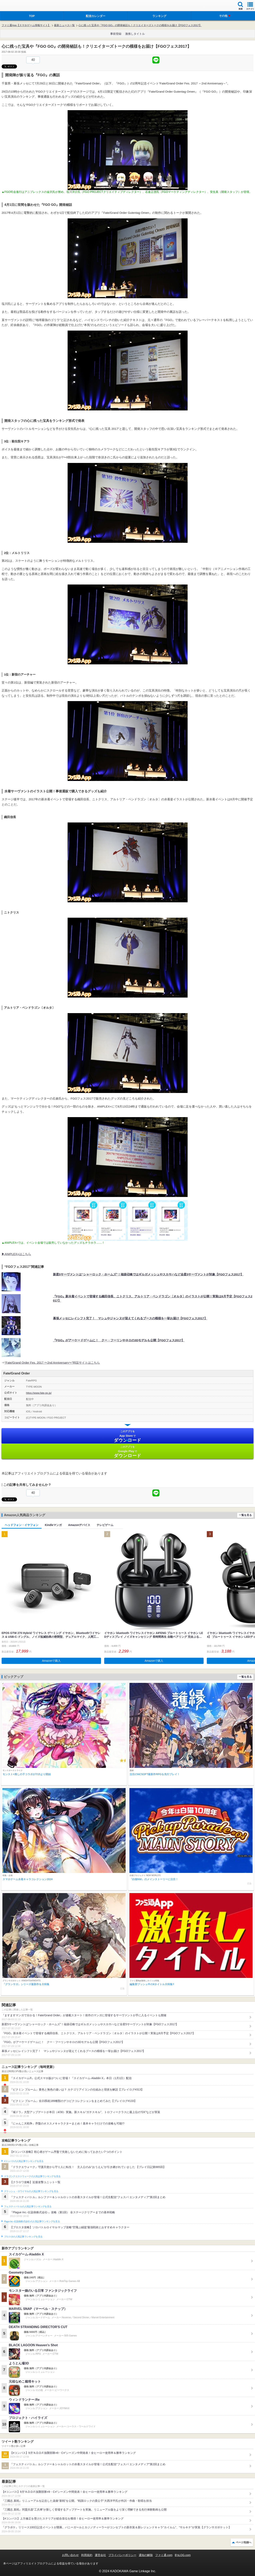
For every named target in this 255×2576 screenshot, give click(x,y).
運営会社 (100, 2555)
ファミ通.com (163, 2555)
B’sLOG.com (183, 2555)
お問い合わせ (70, 2555)
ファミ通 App (15, 6)
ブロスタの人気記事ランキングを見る (23, 2236)
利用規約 (86, 2555)
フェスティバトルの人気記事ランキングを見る (27, 2206)
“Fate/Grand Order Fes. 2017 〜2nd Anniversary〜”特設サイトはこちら (52, 1362)
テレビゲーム (105, 1525)
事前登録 (115, 33)
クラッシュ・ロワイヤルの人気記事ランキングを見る (31, 2191)
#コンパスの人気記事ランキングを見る (23, 2161)
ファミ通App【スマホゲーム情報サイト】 (26, 25)
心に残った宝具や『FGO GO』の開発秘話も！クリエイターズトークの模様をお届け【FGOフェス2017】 (140, 25)
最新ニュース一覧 (64, 25)
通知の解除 (146, 2555)
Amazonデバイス (79, 1525)
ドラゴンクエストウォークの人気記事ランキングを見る (32, 2176)
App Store (127, 1436)
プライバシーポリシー (122, 2555)
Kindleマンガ (53, 1525)
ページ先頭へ (243, 2542)
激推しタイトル (135, 33)
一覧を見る (245, 1515)
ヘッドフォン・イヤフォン (21, 1525)
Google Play (127, 1451)
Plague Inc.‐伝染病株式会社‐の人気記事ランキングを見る (32, 2221)
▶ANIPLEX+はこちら (16, 1254)
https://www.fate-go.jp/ (39, 1392)
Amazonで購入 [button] (51, 1660)
